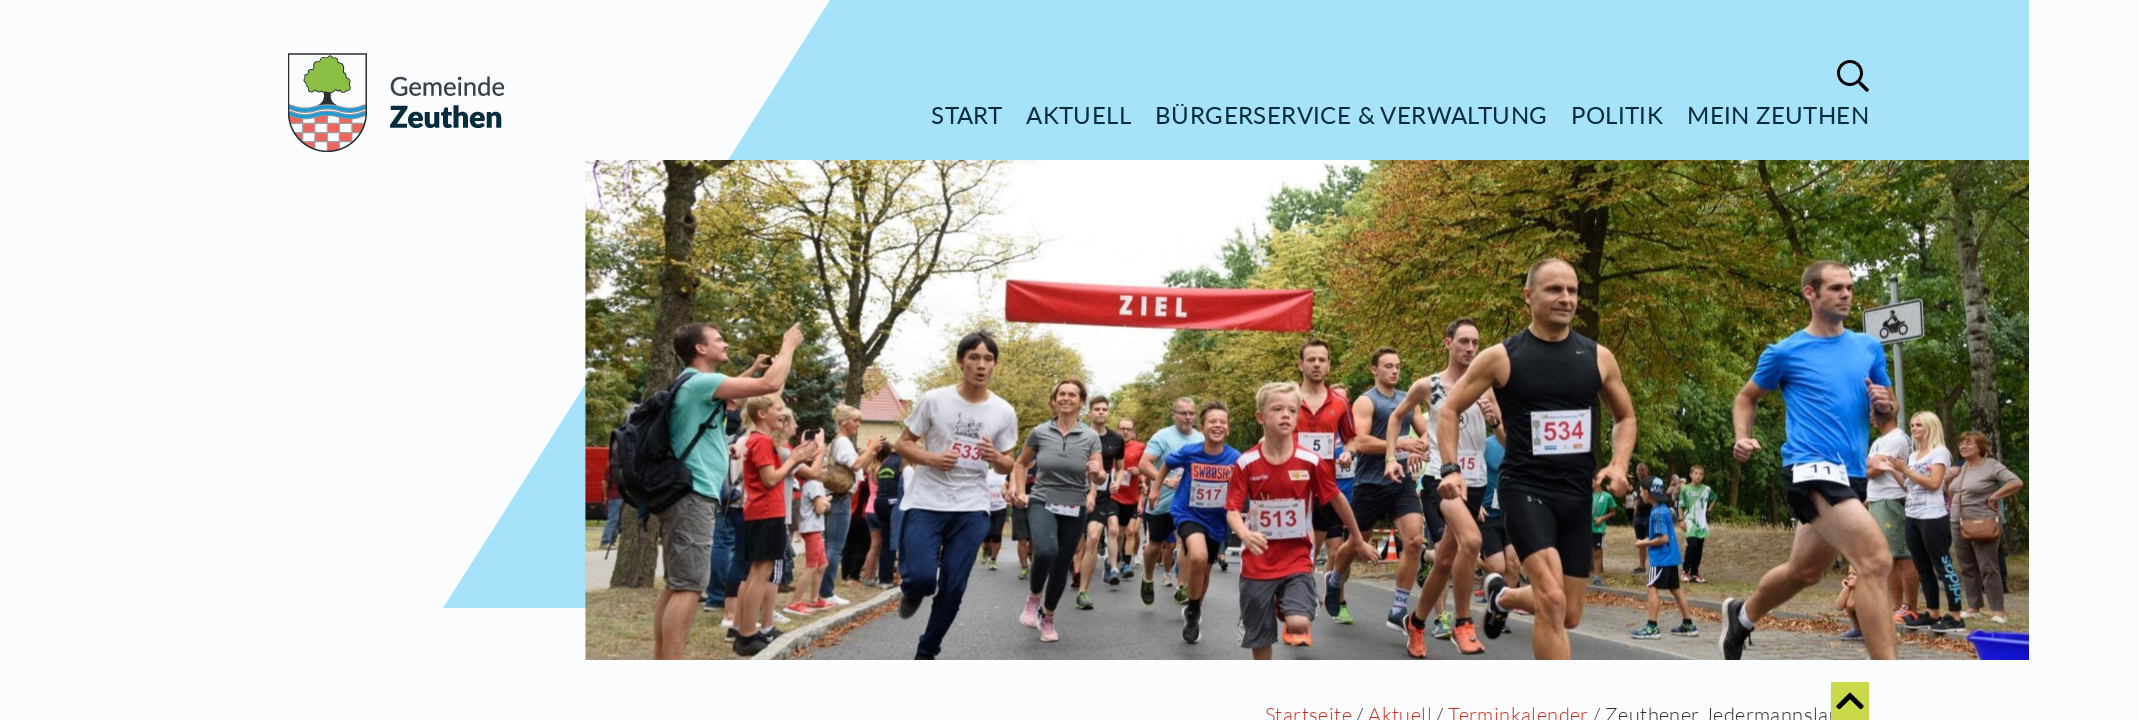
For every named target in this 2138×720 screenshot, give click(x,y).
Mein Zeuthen (1778, 114)
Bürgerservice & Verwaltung (1351, 114)
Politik (1617, 114)
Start (966, 114)
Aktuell (1078, 114)
